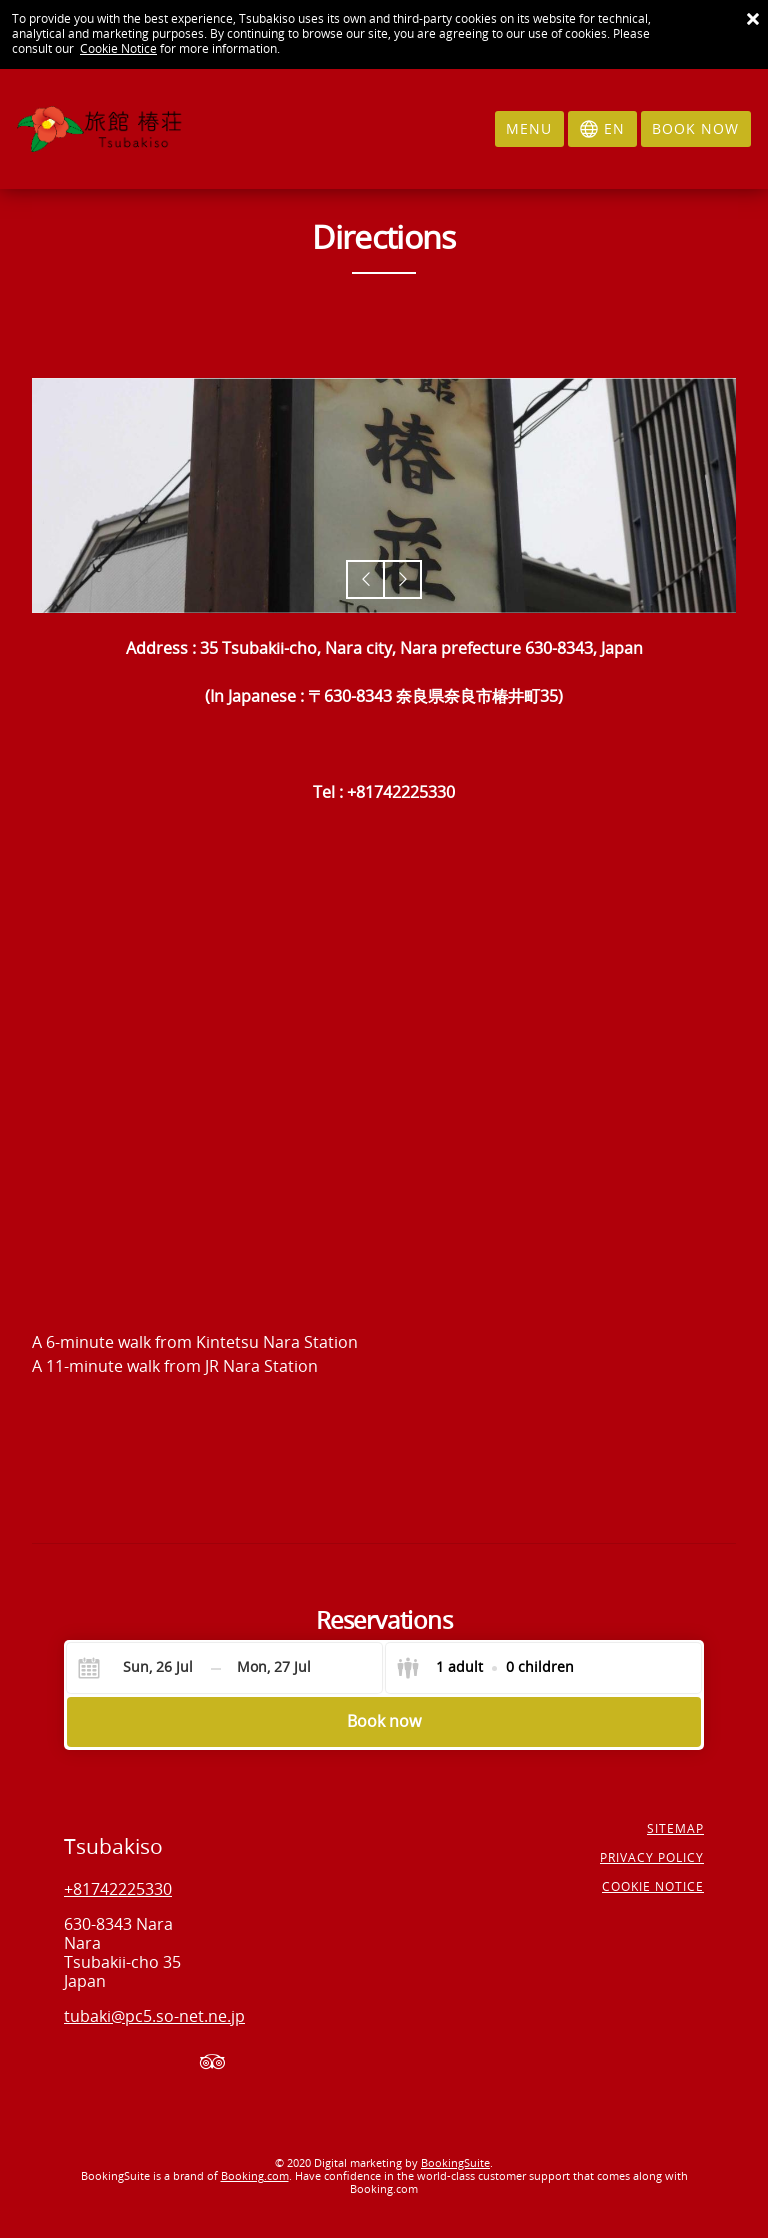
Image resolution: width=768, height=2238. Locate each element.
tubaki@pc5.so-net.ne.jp (154, 2016)
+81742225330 (118, 1889)
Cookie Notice (118, 49)
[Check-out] (274, 1668)
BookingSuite (455, 2163)
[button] (365, 579)
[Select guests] (485, 1668)
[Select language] (602, 129)
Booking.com (255, 2176)
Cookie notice (653, 1887)
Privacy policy (652, 1858)
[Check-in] (142, 1668)
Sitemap (675, 1829)
